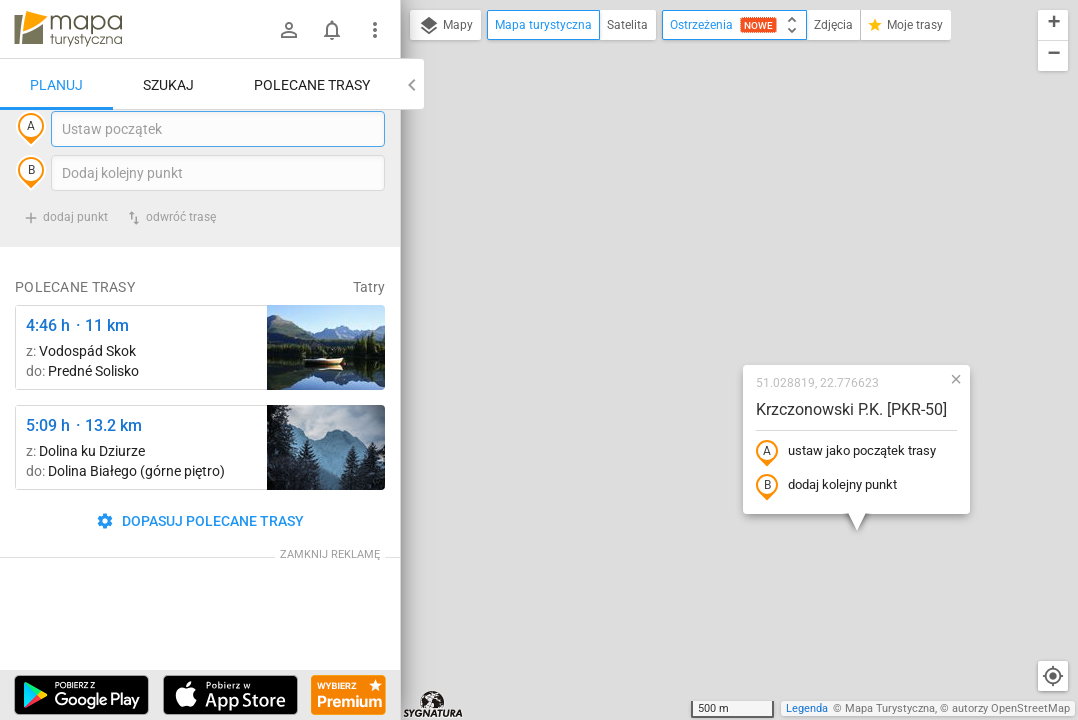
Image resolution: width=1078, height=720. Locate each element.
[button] (838, 200)
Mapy (445, 26)
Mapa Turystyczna (890, 708)
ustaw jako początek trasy (728, 273)
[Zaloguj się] (289, 30)
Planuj (56, 85)
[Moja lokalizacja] (1053, 676)
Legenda (807, 708)
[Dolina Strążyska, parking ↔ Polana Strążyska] (326, 488)
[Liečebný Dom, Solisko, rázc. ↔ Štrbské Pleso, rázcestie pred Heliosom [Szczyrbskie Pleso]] (326, 388)
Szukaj (168, 85)
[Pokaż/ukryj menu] (375, 30)
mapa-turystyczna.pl (68, 29)
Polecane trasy (312, 85)
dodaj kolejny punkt (708, 307)
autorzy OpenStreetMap (1011, 708)
